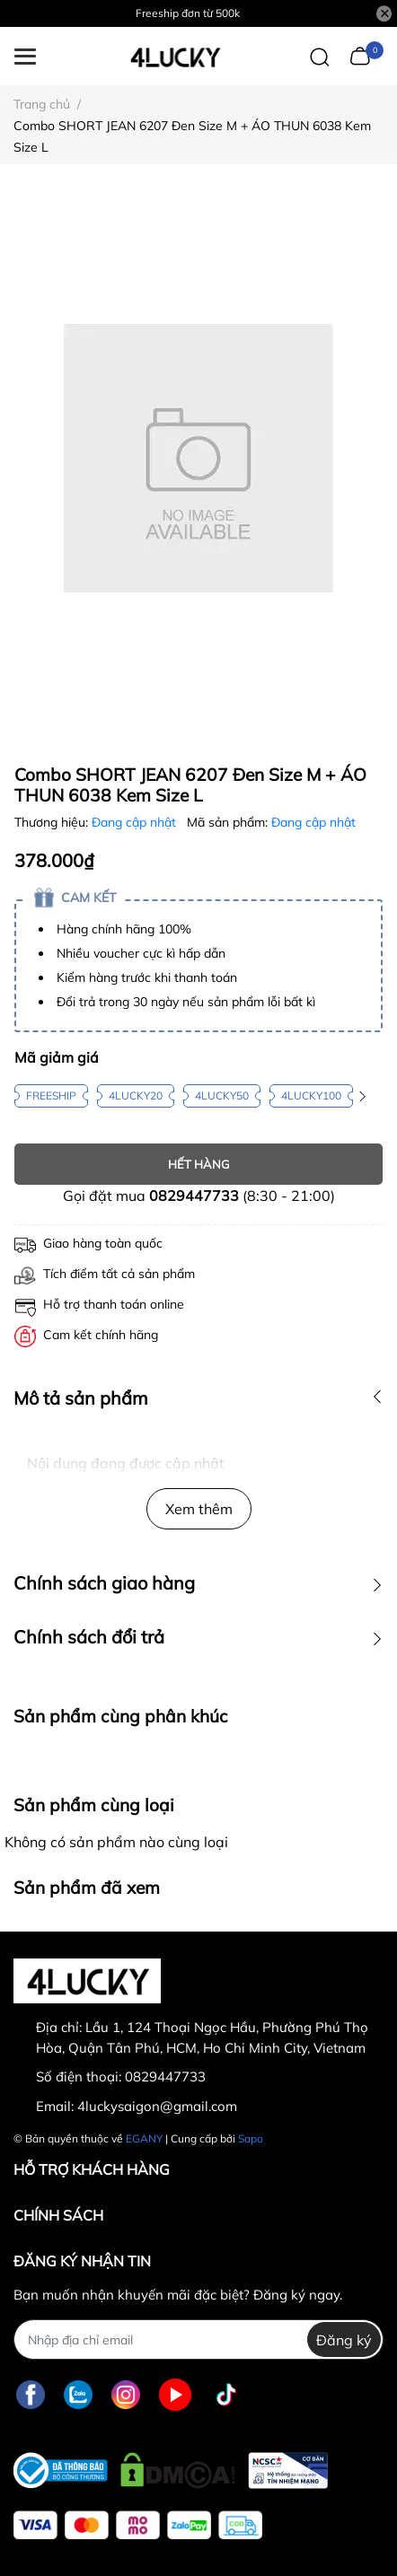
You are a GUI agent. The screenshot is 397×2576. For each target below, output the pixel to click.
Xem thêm (199, 1509)
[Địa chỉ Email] (198, 2339)
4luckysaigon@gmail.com (157, 2106)
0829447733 (194, 1196)
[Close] (384, 13)
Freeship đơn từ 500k (188, 13)
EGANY (144, 2138)
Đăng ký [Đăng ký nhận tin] (344, 2340)
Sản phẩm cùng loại (93, 1805)
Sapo (250, 2138)
